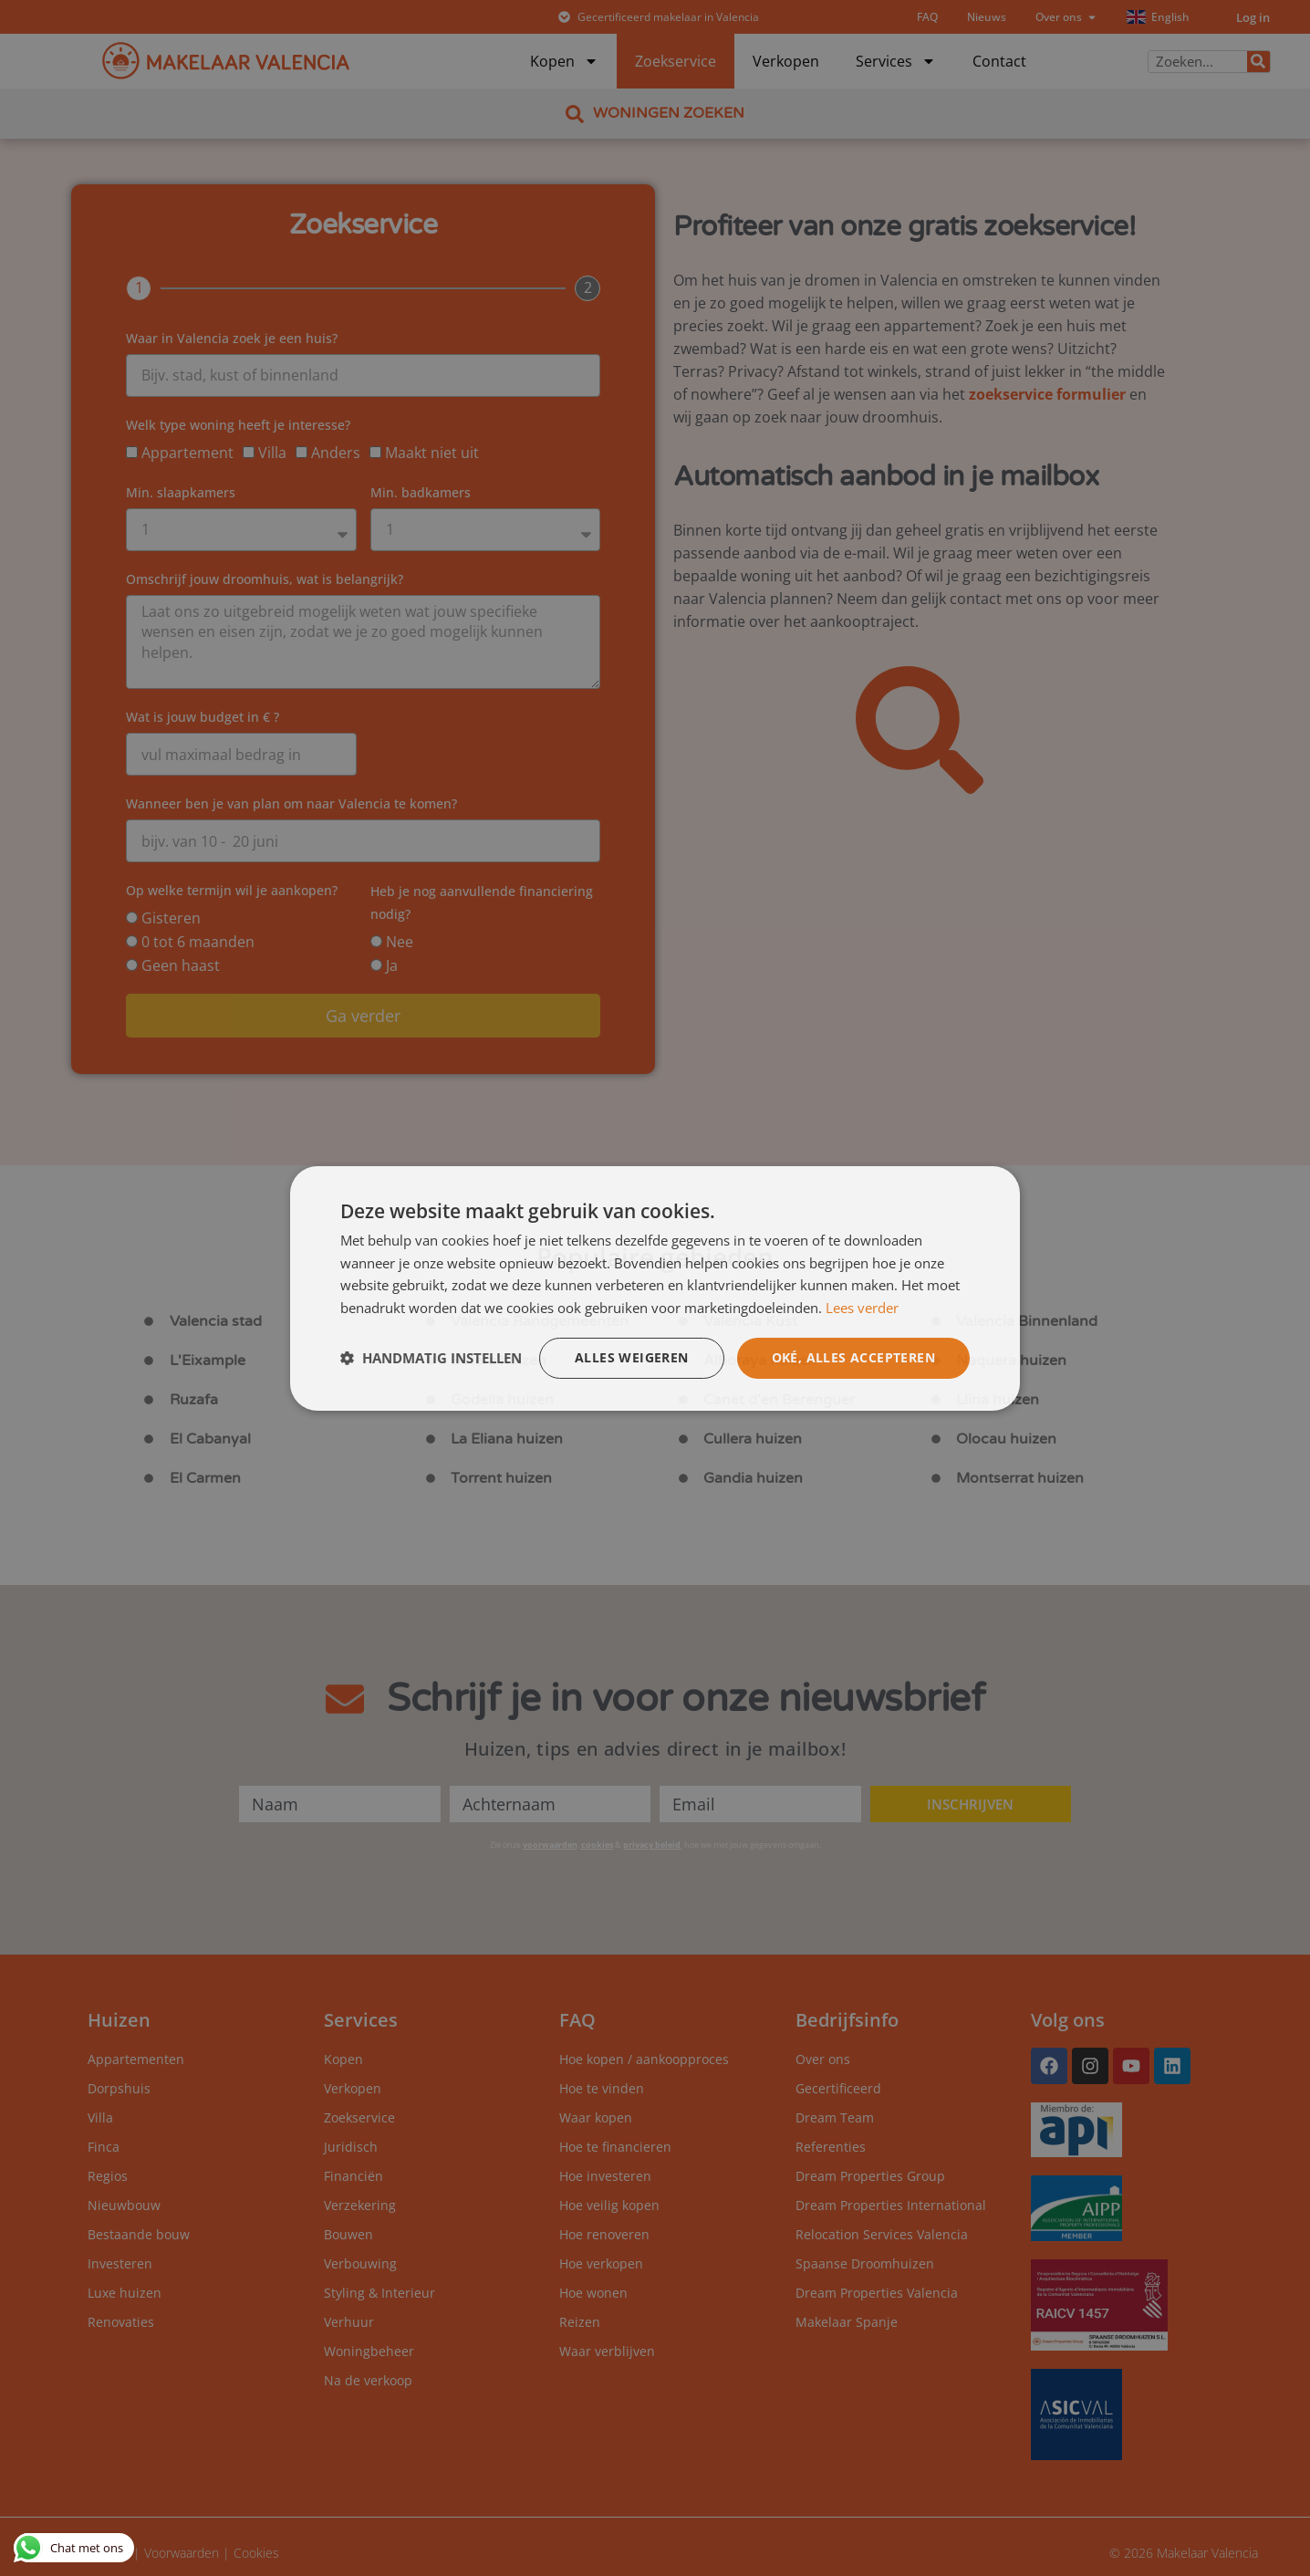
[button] (431, 1358)
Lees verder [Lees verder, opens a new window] (862, 1307)
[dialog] (655, 1287)
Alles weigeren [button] (632, 1357)
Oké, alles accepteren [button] (853, 1357)
